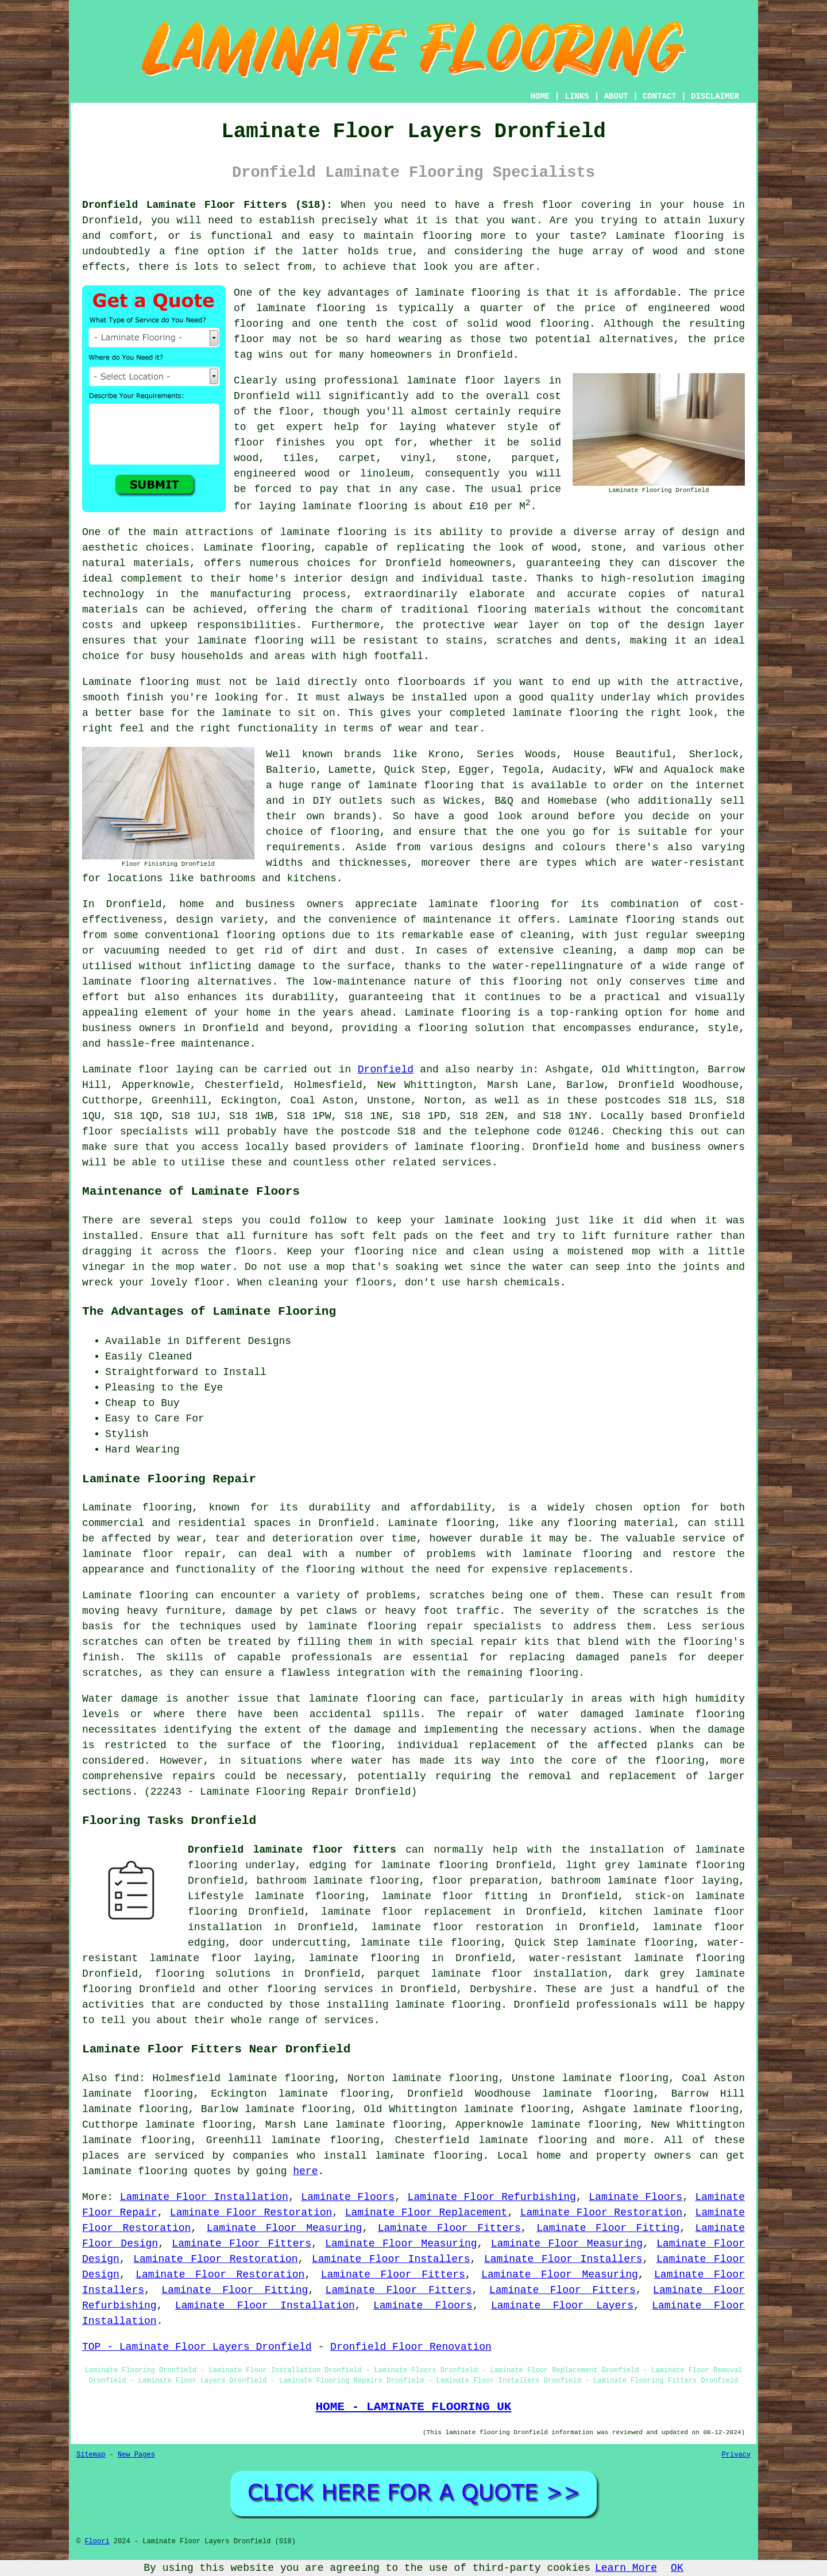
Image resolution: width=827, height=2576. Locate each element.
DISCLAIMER (715, 96)
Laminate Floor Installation (204, 2197)
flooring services (319, 1989)
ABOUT (616, 96)
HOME (540, 96)
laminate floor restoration (458, 1927)
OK (677, 2568)
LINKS (577, 96)
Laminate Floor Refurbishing (492, 2197)
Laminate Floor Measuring (284, 2228)
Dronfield (385, 1069)
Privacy (736, 2455)
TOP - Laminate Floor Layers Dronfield (197, 2347)
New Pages (136, 2455)
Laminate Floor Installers (391, 2259)
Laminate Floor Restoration (251, 2212)
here (305, 2171)
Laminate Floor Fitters (449, 2228)
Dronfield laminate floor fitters (292, 1850)
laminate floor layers (473, 380)
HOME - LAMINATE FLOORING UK (413, 2407)
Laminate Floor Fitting (607, 2228)
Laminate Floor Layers (562, 2305)
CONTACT (660, 96)
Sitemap (90, 2455)
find (126, 2078)
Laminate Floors (348, 2197)
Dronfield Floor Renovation (411, 2347)
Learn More (626, 2568)
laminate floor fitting (455, 1896)
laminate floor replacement (406, 1912)
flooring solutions (213, 1974)
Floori (96, 2542)
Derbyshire (501, 1989)
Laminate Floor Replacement (426, 2212)
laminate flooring (333, 532)
